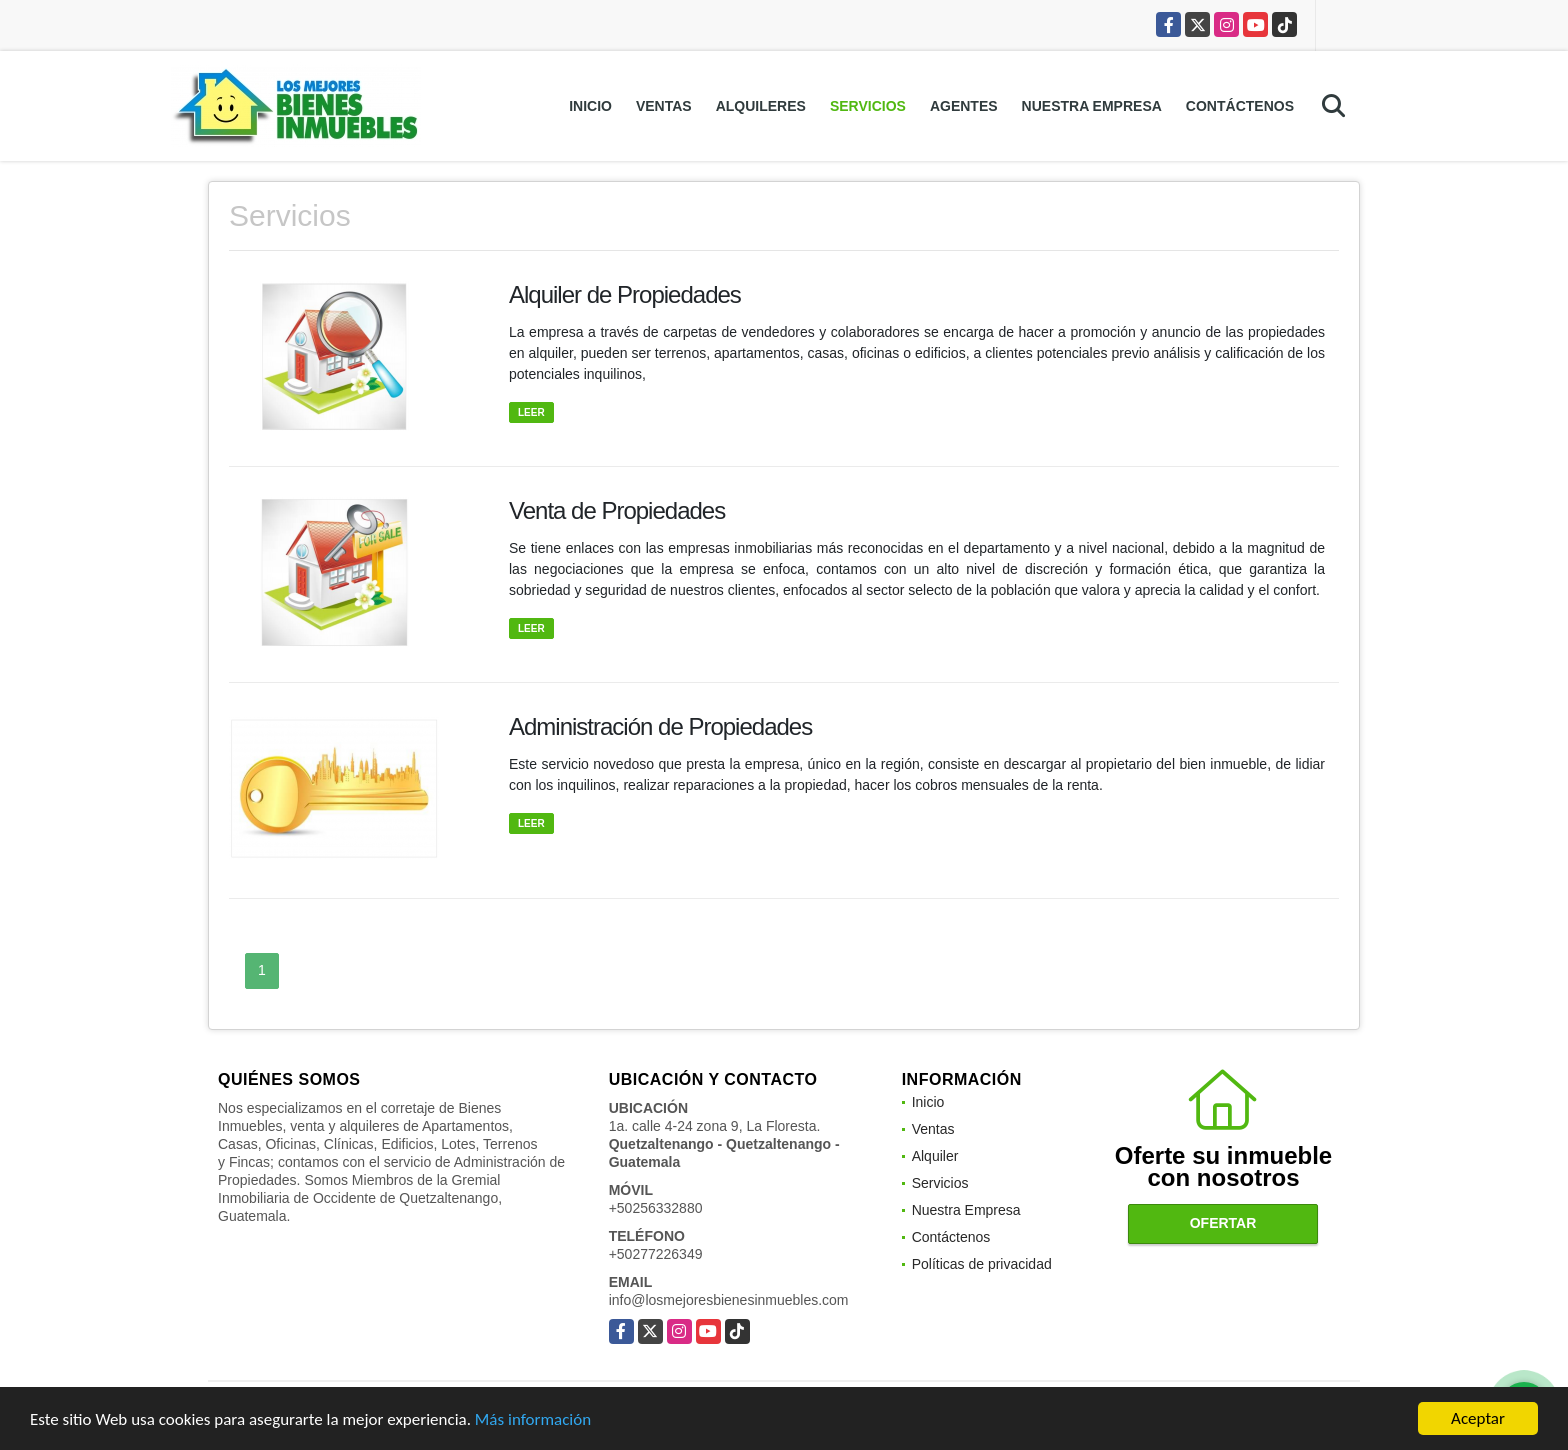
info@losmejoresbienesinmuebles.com (729, 1300)
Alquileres (761, 106)
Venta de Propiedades (617, 510)
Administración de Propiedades (660, 726)
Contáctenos (1240, 106)
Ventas (664, 106)
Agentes (964, 106)
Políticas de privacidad (982, 1264)
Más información (533, 1421)
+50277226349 (656, 1254)
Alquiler (935, 1156)
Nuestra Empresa (1092, 106)
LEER (531, 412)
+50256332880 (656, 1208)
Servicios (868, 106)
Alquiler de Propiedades (625, 294)
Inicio (590, 106)
